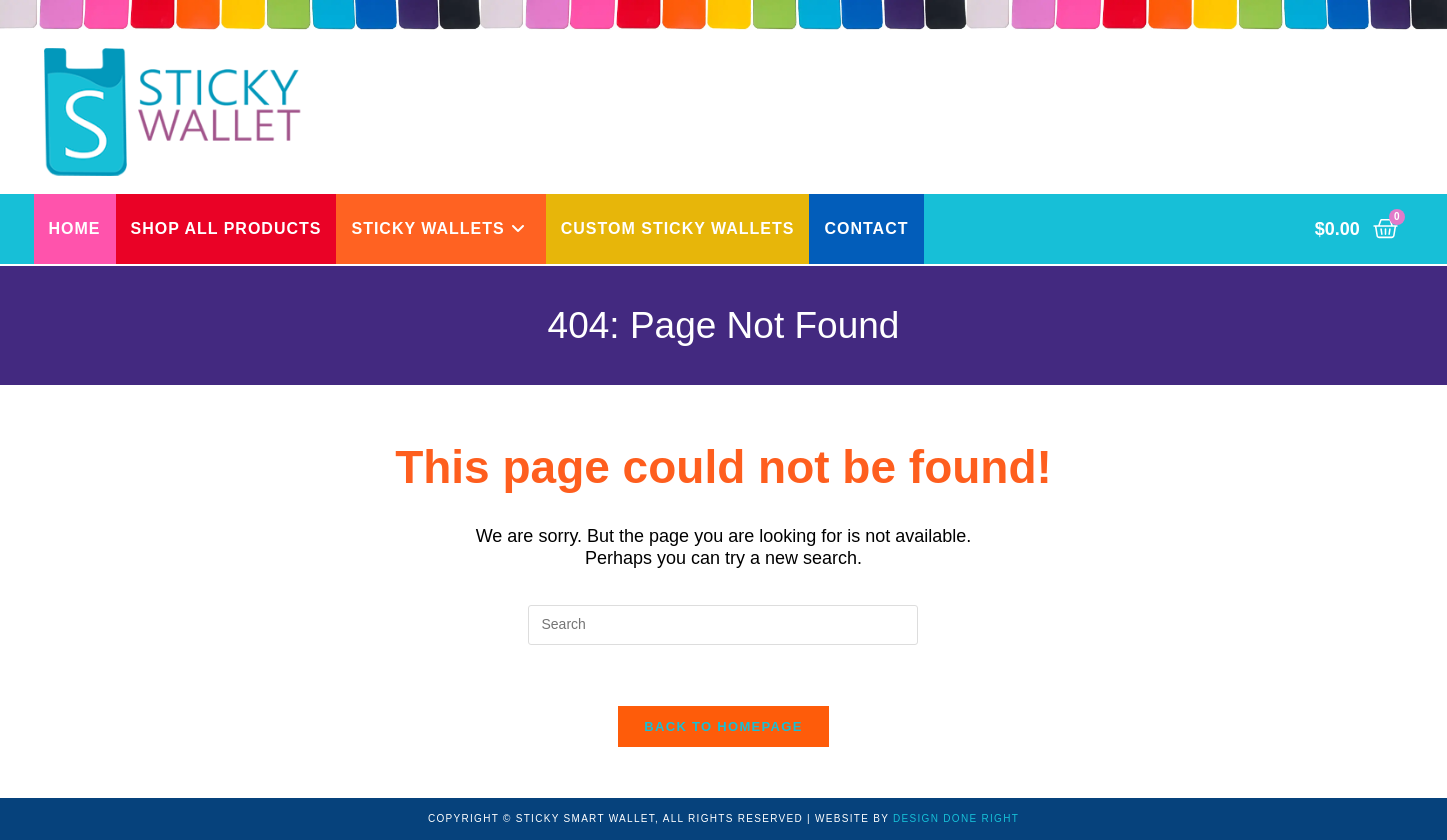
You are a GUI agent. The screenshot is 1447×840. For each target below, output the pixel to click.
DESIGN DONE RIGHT (956, 818)
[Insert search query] (723, 625)
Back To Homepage (723, 726)
